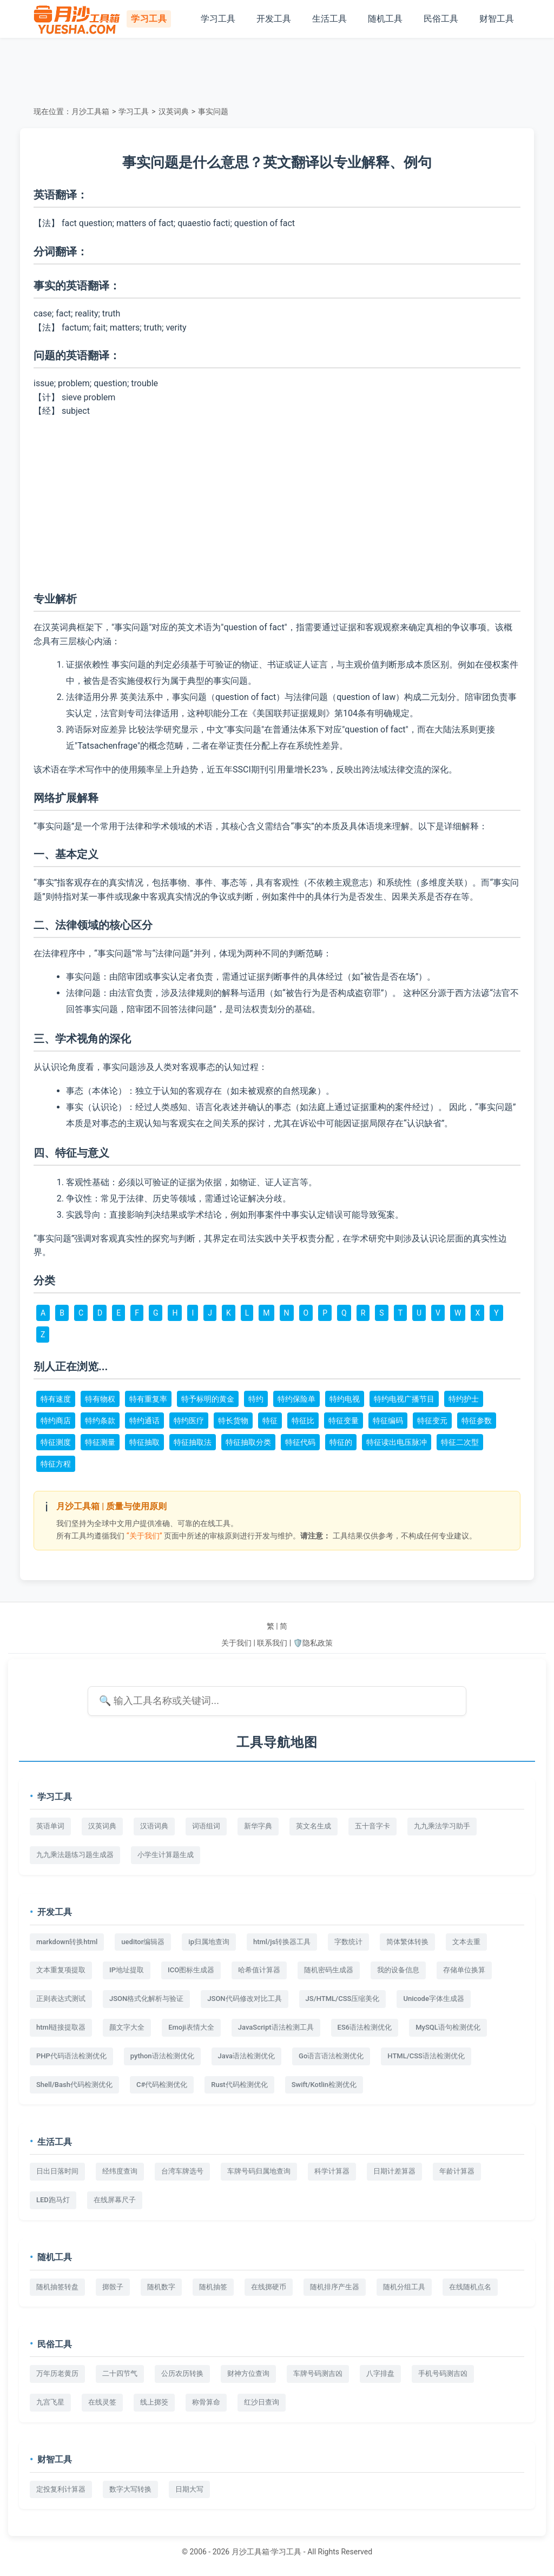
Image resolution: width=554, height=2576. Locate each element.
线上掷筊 (154, 2402)
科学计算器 (331, 2171)
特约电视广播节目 (404, 1399)
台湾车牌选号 (182, 2171)
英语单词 (50, 1826)
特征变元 (432, 1420)
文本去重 (466, 1942)
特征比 (303, 1420)
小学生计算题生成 (165, 1855)
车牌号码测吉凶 (317, 2373)
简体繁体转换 (407, 1942)
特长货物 (233, 1420)
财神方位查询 (248, 2373)
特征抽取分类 (248, 1442)
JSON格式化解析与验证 (146, 1998)
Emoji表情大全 (191, 2027)
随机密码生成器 (328, 1970)
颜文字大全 (126, 2027)
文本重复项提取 (60, 1970)
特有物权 (100, 1399)
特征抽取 (144, 1442)
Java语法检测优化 (246, 2056)
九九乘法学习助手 (442, 1826)
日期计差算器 (394, 2171)
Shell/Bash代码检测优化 (74, 2084)
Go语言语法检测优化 (331, 2056)
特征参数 (476, 1420)
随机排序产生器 (334, 2287)
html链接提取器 (60, 2027)
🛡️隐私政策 (313, 1643)
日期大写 (189, 2489)
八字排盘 (380, 2373)
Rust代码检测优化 (239, 2084)
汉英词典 (174, 111)
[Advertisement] (277, 70)
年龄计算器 (456, 2171)
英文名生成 (313, 1826)
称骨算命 (206, 2402)
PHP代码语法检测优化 (71, 2056)
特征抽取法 (193, 1442)
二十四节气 (119, 2373)
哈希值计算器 (259, 1970)
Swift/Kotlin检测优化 (324, 2084)
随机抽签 (213, 2287)
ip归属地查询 (208, 1942)
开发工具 (273, 19)
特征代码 (300, 1442)
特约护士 (464, 1399)
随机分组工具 (404, 2287)
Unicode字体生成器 (433, 1998)
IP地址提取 (126, 1970)
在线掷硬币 (268, 2287)
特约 (255, 1399)
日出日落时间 (57, 2171)
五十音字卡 (372, 1826)
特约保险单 (296, 1399)
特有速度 (56, 1399)
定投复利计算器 (60, 2489)
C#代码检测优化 (161, 2084)
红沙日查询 (261, 2402)
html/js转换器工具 (282, 1942)
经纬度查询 (119, 2171)
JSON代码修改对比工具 (244, 1998)
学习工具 (218, 19)
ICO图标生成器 (191, 1970)
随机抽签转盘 (57, 2287)
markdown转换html (66, 1942)
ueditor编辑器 (142, 1942)
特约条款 (100, 1420)
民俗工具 (441, 19)
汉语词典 (154, 1826)
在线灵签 (102, 2402)
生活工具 (329, 19)
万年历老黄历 (57, 2373)
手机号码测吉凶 (442, 2373)
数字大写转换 (130, 2489)
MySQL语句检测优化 (448, 2027)
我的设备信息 (398, 1970)
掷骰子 (112, 2287)
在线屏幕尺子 (115, 2200)
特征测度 (56, 1442)
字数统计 (348, 1942)
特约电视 (344, 1399)
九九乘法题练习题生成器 (75, 1855)
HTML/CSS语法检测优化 (426, 2056)
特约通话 (144, 1420)
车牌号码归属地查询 (259, 2171)
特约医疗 (189, 1420)
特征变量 (343, 1420)
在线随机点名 (470, 2287)
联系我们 (272, 1643)
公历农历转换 (182, 2373)
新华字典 (258, 1826)
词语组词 (206, 1826)
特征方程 (56, 1463)
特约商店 (56, 1420)
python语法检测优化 (162, 2056)
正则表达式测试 (60, 1998)
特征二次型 (460, 1442)
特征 (270, 1420)
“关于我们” (144, 1535)
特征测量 (100, 1442)
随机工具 (385, 19)
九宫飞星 (50, 2402)
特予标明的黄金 (207, 1399)
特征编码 (388, 1420)
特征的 (340, 1442)
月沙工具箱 (90, 111)
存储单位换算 (464, 1970)
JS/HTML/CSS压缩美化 (343, 1998)
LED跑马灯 (53, 2200)
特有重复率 (148, 1399)
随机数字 (161, 2287)
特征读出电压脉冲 (396, 1442)
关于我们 (236, 1643)
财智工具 (496, 19)
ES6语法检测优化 (365, 2027)
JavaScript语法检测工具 (276, 2027)
